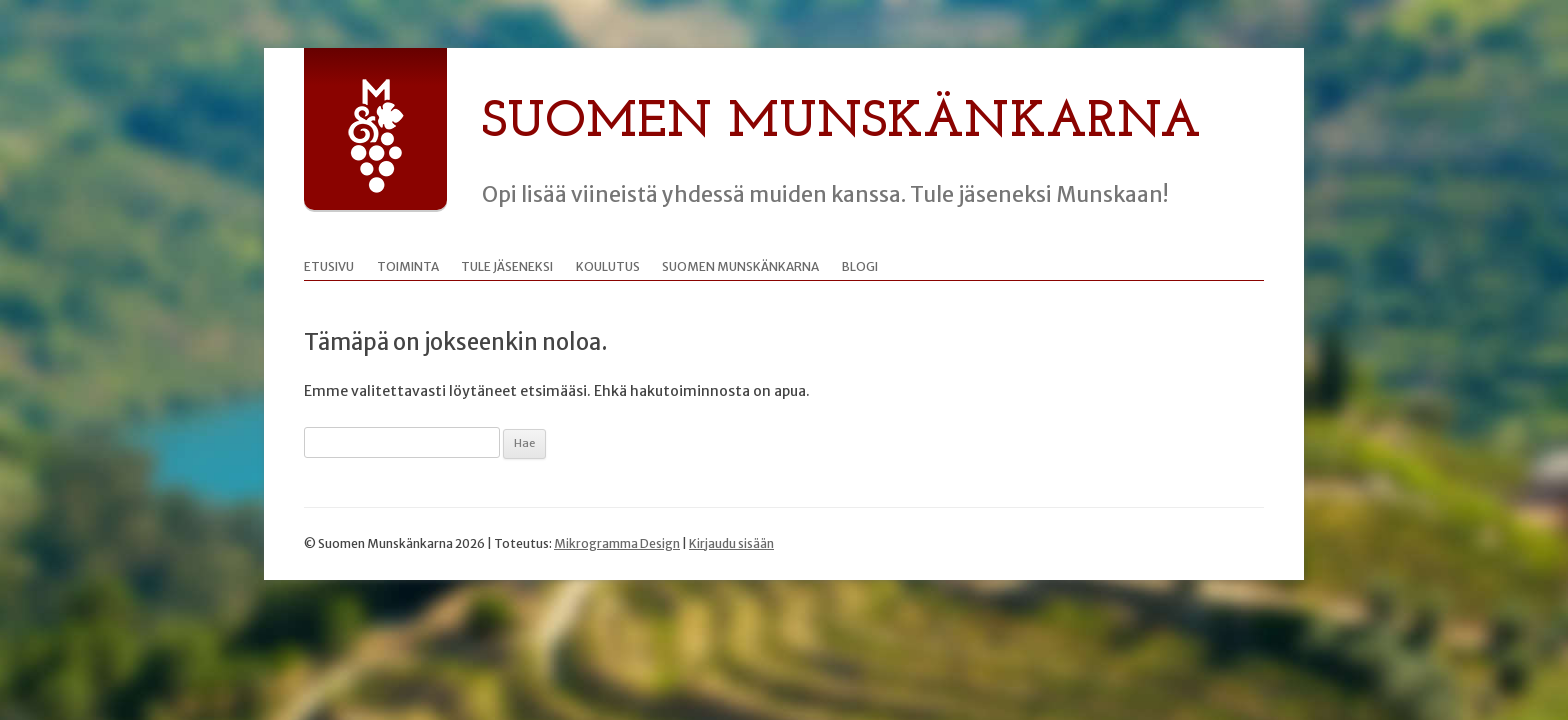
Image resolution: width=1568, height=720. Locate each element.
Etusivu (329, 266)
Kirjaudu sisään (731, 543)
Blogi (860, 266)
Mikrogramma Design (617, 543)
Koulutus (608, 266)
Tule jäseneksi (507, 266)
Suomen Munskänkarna (841, 123)
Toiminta (408, 266)
